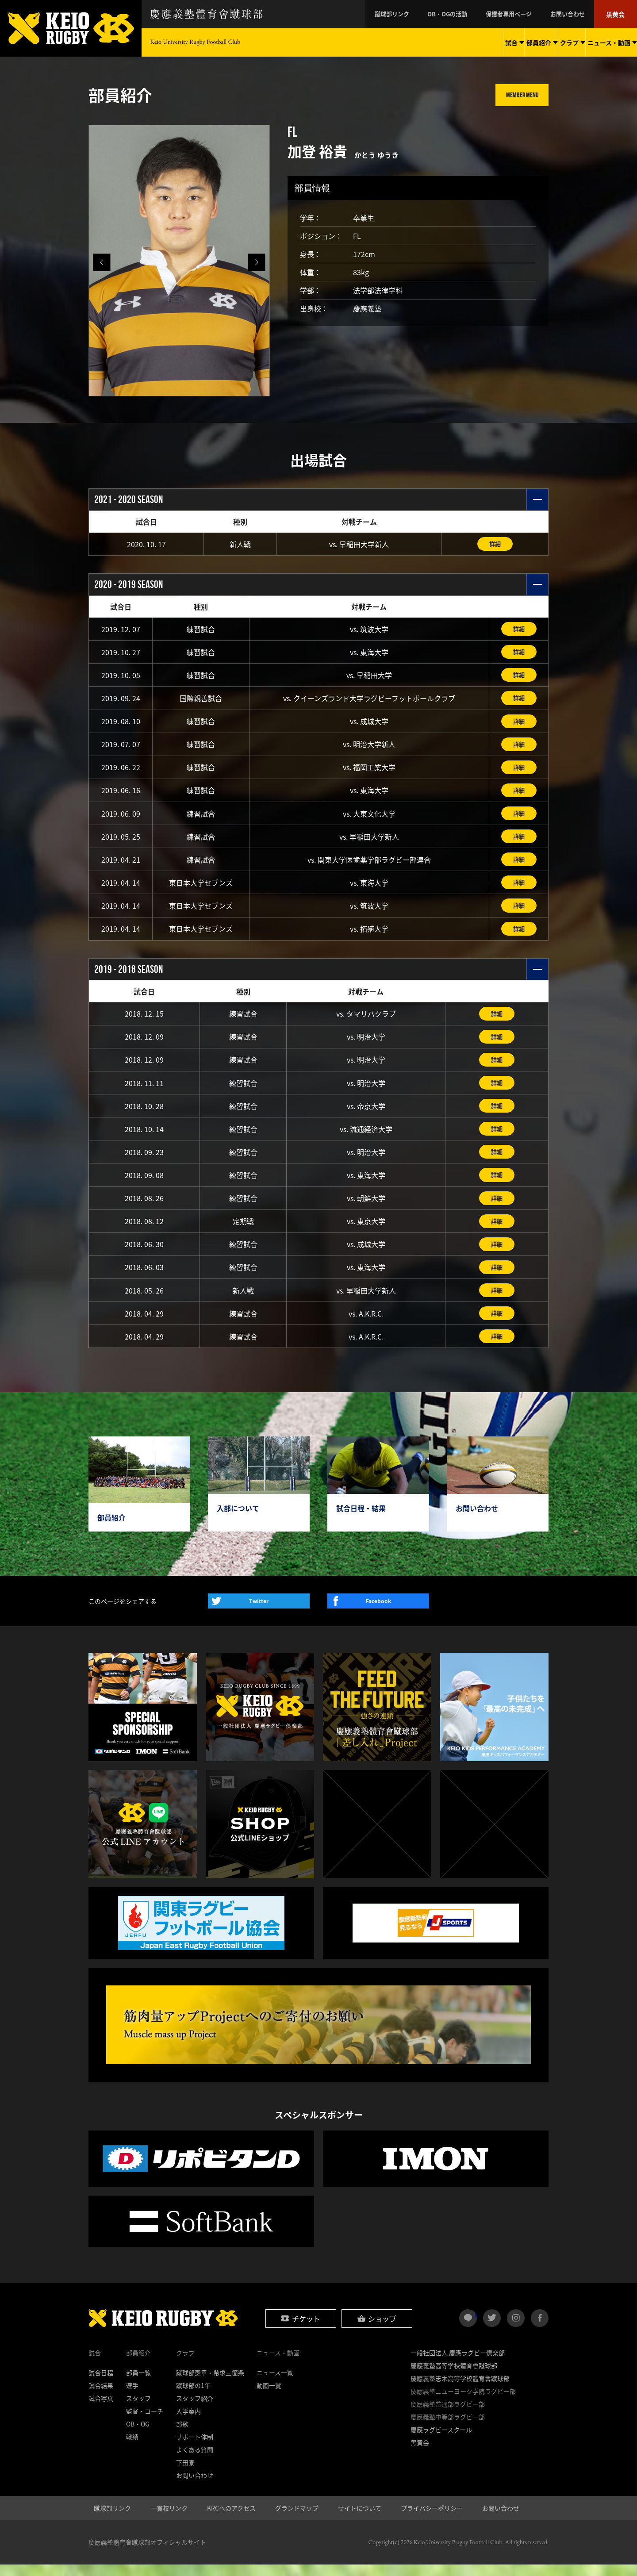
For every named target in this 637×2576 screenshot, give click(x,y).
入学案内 (188, 2422)
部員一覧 (138, 2384)
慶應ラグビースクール (441, 2441)
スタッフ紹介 (194, 2409)
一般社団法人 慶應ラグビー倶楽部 (458, 2364)
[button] (256, 262)
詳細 (495, 544)
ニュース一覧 (275, 2384)
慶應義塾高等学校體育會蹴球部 (454, 2377)
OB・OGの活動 (462, 14)
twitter (492, 2329)
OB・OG (138, 2435)
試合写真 (100, 2409)
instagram (516, 2329)
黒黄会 (617, 14)
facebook (540, 2329)
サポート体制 (194, 2448)
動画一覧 (269, 2396)
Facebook (378, 1613)
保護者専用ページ (519, 14)
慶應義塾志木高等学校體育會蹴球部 (460, 2389)
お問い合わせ (573, 14)
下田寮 (185, 2473)
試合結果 (100, 2396)
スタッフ (138, 2409)
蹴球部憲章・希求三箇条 (210, 2384)
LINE (476, 2326)
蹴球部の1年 (193, 2396)
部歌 (182, 2435)
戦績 (132, 2448)
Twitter (259, 1613)
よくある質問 (194, 2461)
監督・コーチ (144, 2422)
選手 (132, 2396)
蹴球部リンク (411, 14)
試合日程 (100, 2384)
